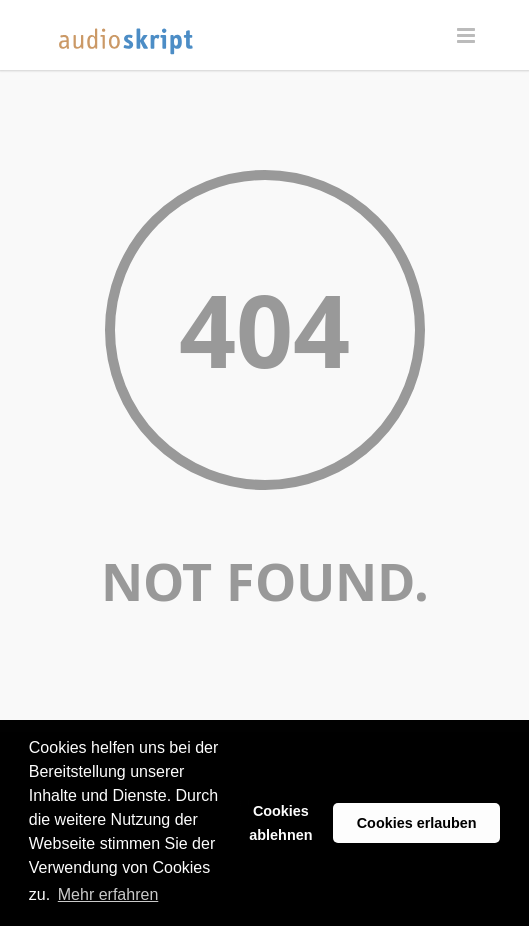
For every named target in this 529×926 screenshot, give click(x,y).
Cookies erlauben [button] (417, 823)
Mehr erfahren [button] (108, 894)
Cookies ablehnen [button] (280, 823)
